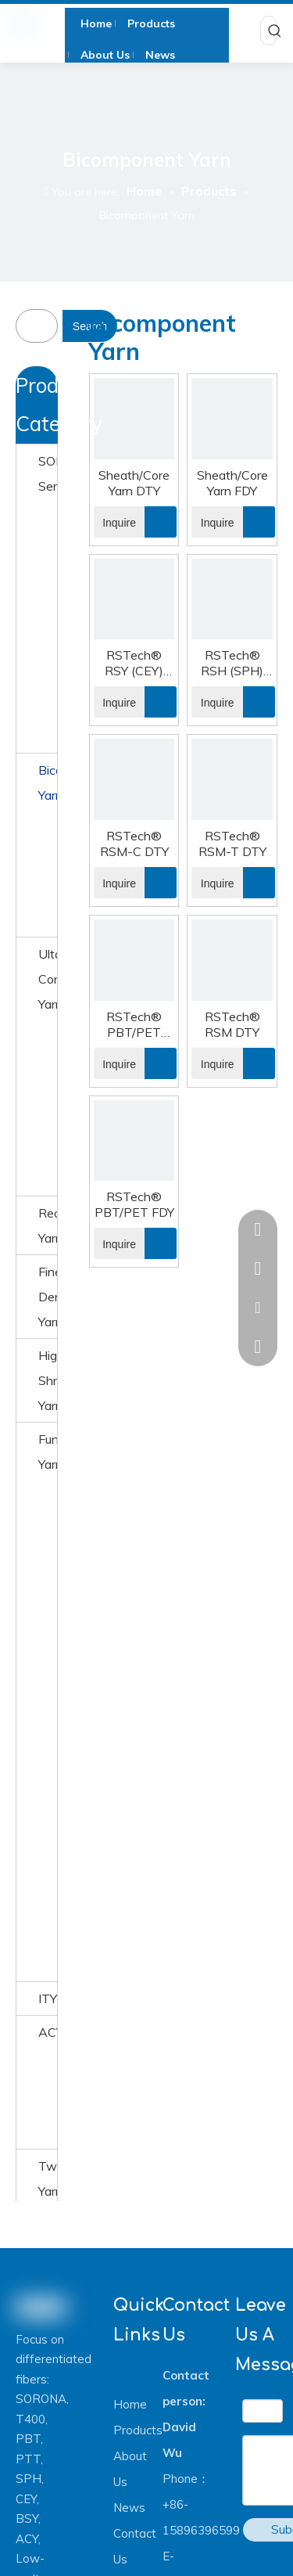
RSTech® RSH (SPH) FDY (232, 662)
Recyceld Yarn (47, 1225)
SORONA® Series (47, 473)
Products (138, 2430)
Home (130, 2404)
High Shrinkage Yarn (47, 1380)
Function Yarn (47, 1451)
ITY (47, 1998)
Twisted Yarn (47, 2178)
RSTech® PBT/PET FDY (134, 1204)
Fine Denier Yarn (47, 1296)
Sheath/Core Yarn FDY (232, 482)
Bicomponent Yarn (47, 782)
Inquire (115, 522)
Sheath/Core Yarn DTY (134, 482)
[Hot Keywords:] (275, 30)
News (129, 2507)
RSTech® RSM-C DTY (134, 843)
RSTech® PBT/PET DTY (134, 1024)
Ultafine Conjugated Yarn (47, 979)
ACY (47, 2032)
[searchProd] (47, 326)
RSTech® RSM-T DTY (232, 843)
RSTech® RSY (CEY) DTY (134, 662)
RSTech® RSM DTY (232, 1024)
